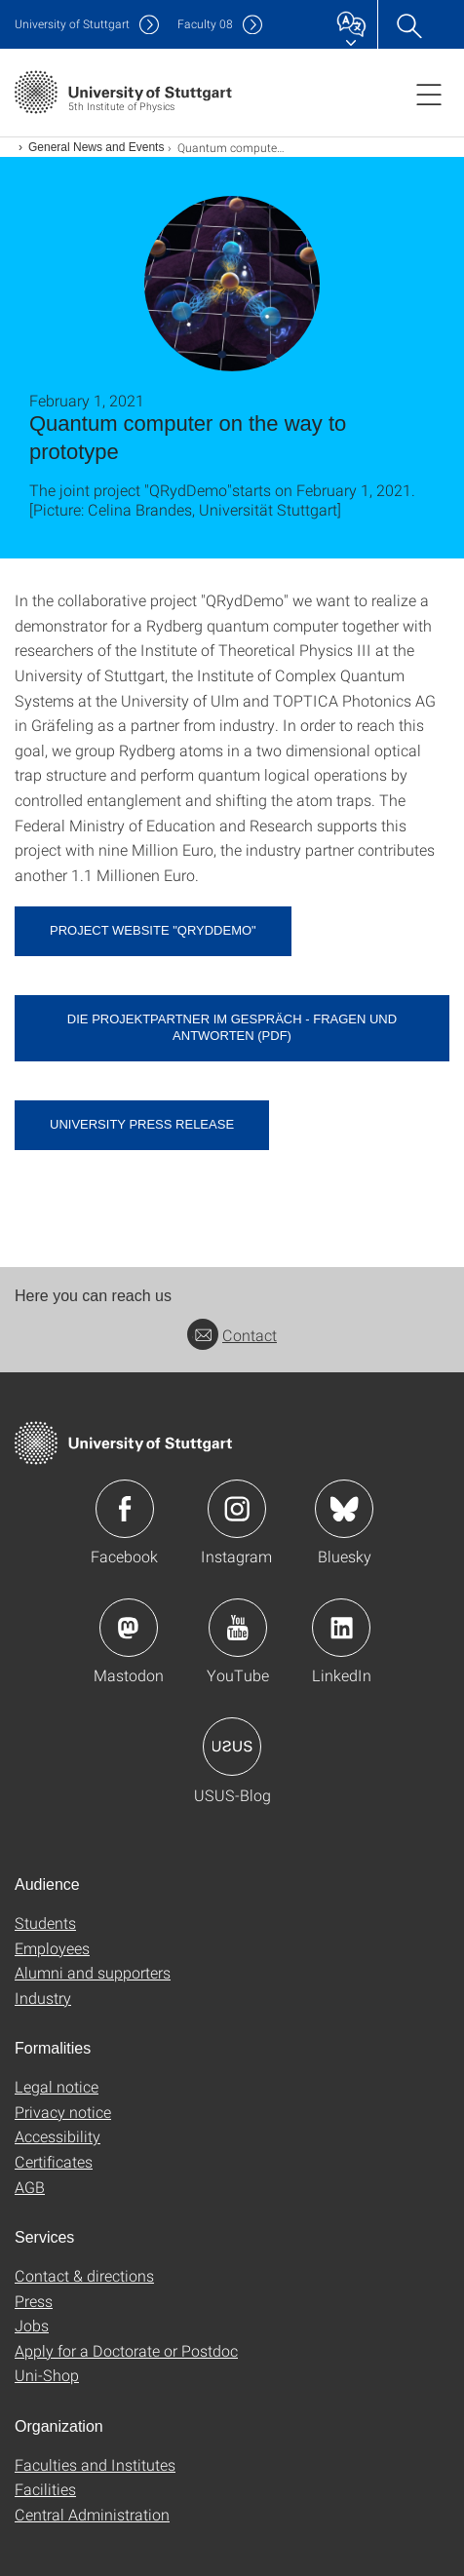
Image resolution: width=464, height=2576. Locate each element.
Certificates (54, 2161)
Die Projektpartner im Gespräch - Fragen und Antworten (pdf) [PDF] (232, 1027)
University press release (142, 1124)
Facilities (45, 2489)
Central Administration (92, 2514)
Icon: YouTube (238, 1627)
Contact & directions (84, 2275)
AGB (30, 2186)
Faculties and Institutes (95, 2464)
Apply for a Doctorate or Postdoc (126, 2350)
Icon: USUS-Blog (232, 1746)
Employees (52, 1948)
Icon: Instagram (237, 1509)
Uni (72, 24)
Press (34, 2300)
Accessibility (57, 2136)
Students (45, 1922)
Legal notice (56, 2086)
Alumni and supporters (93, 1972)
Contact (232, 1335)
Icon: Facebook (125, 1509)
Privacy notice (63, 2111)
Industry (43, 1997)
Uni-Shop (47, 2375)
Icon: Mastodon (128, 1627)
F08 (205, 24)
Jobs (32, 2325)
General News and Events (96, 147)
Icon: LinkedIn (341, 1627)
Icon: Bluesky (344, 1509)
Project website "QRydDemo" (153, 930)
